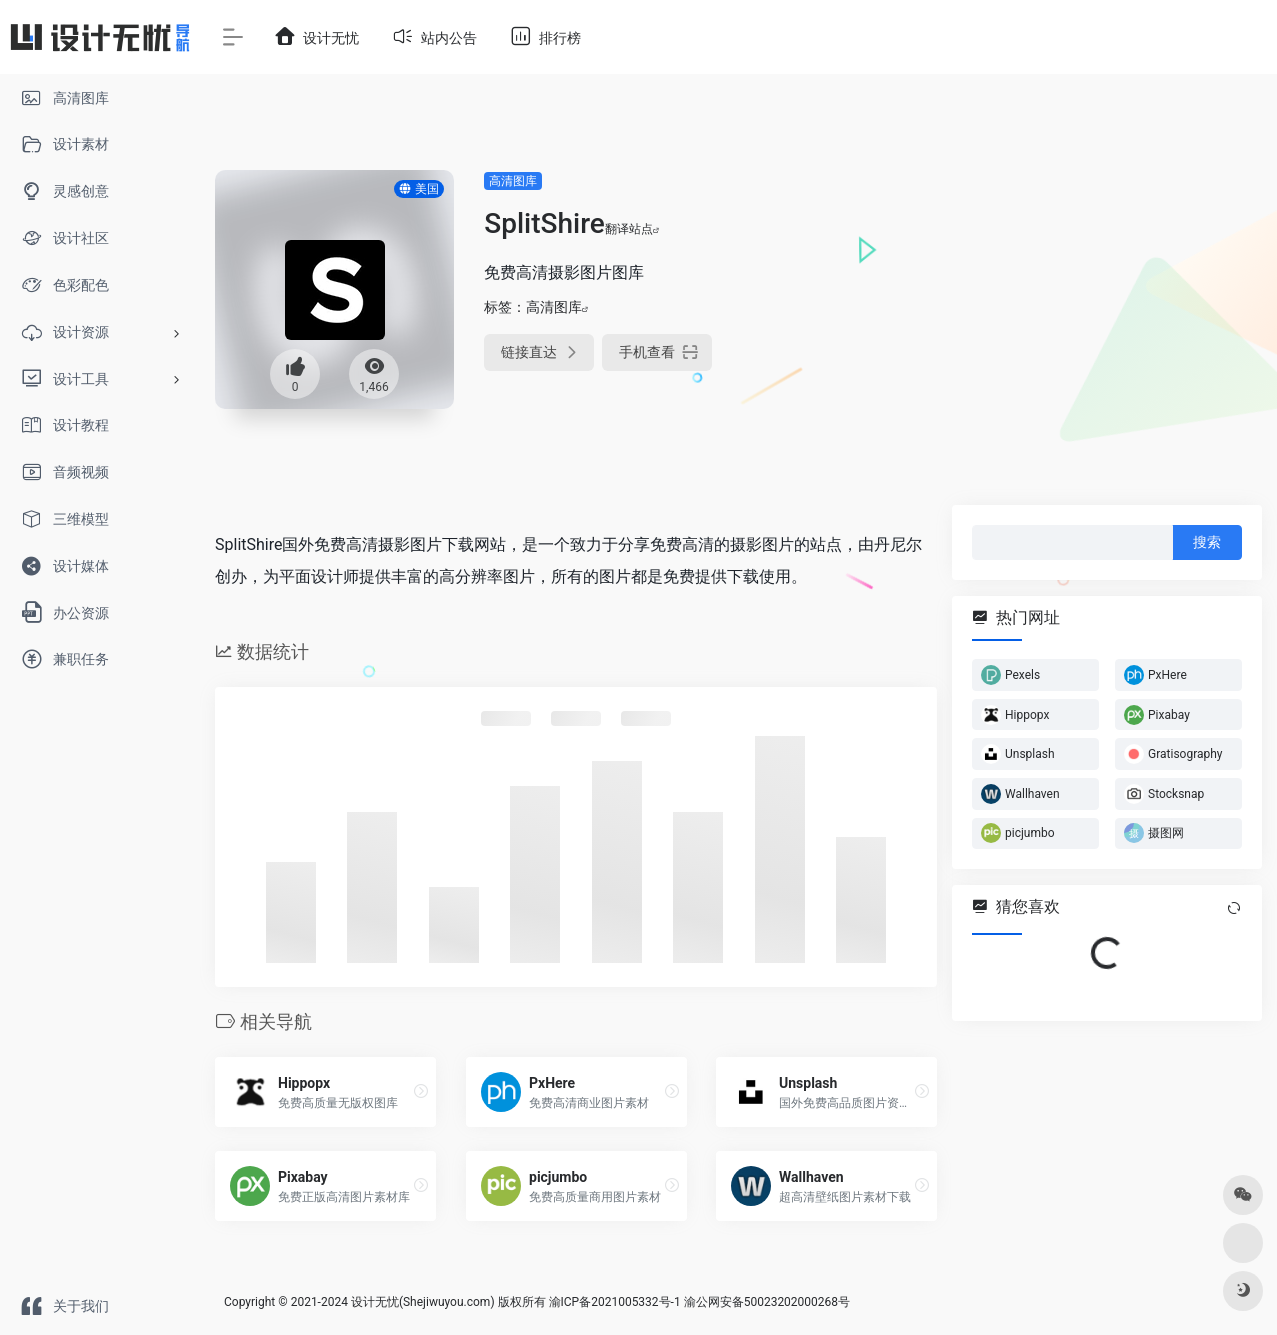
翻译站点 (632, 229)
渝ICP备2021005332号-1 (615, 1302)
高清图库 (513, 181)
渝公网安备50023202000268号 (767, 1302)
